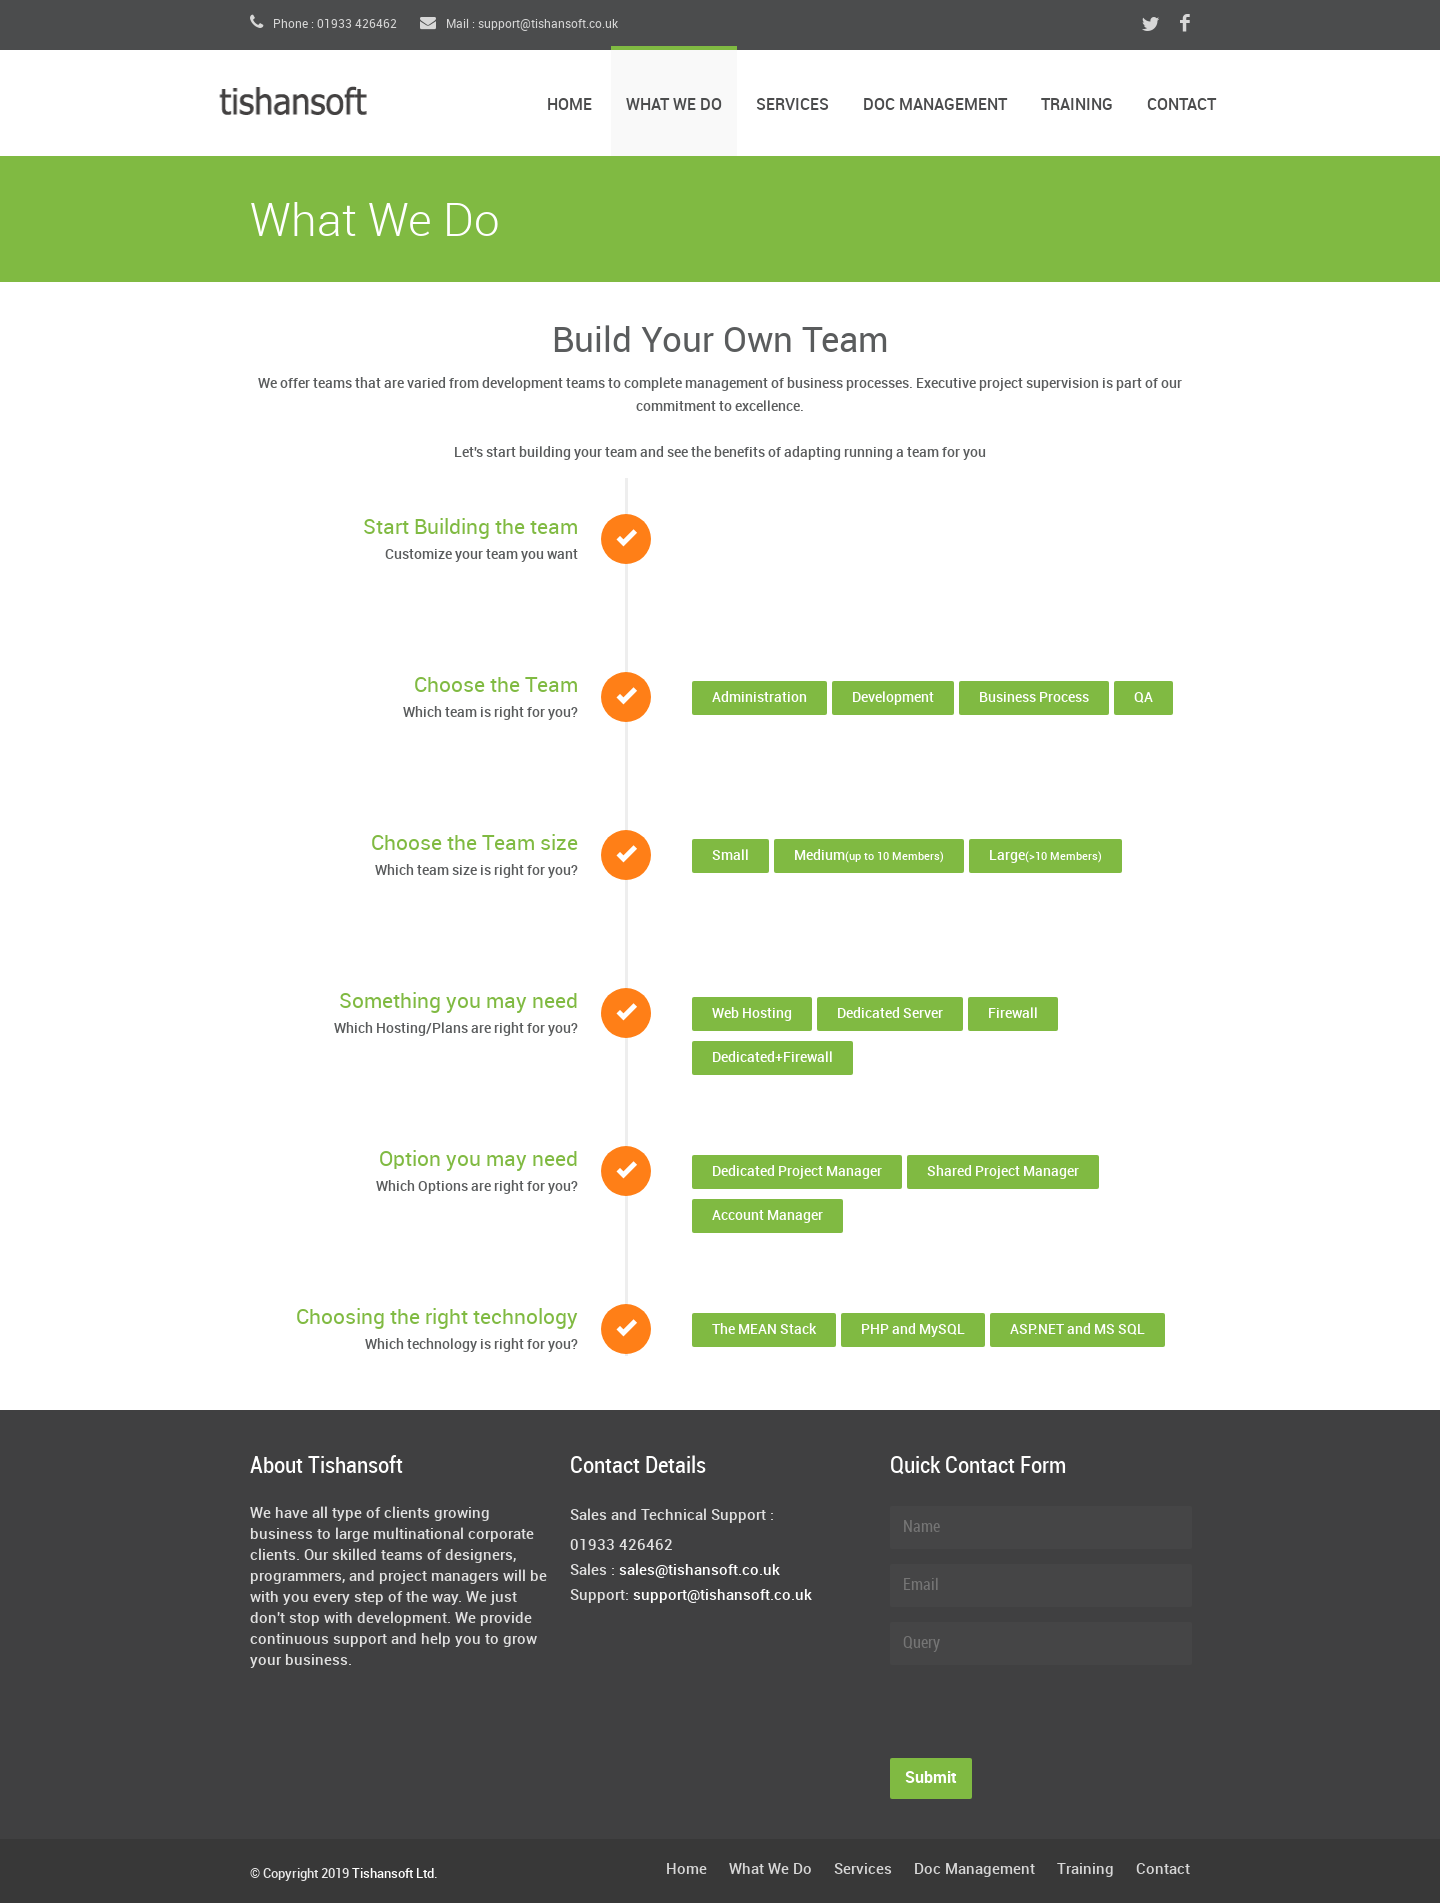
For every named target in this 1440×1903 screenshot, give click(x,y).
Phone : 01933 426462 (323, 24)
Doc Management (935, 105)
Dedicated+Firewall (772, 1057)
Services (792, 105)
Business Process (1034, 697)
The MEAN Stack (764, 1329)
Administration (759, 697)
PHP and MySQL (913, 1329)
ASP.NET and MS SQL (1077, 1329)
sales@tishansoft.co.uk (699, 1571)
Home (569, 105)
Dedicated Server (890, 1013)
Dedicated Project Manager (797, 1171)
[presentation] (1042, 1719)
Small (730, 855)
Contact (1181, 105)
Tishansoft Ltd (393, 1874)
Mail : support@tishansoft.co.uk (519, 24)
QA (1143, 697)
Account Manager (767, 1215)
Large (1045, 855)
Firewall (1013, 1013)
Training (1077, 105)
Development (893, 697)
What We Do (674, 105)
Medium (869, 855)
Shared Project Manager (1003, 1171)
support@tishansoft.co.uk (722, 1596)
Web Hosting (752, 1013)
